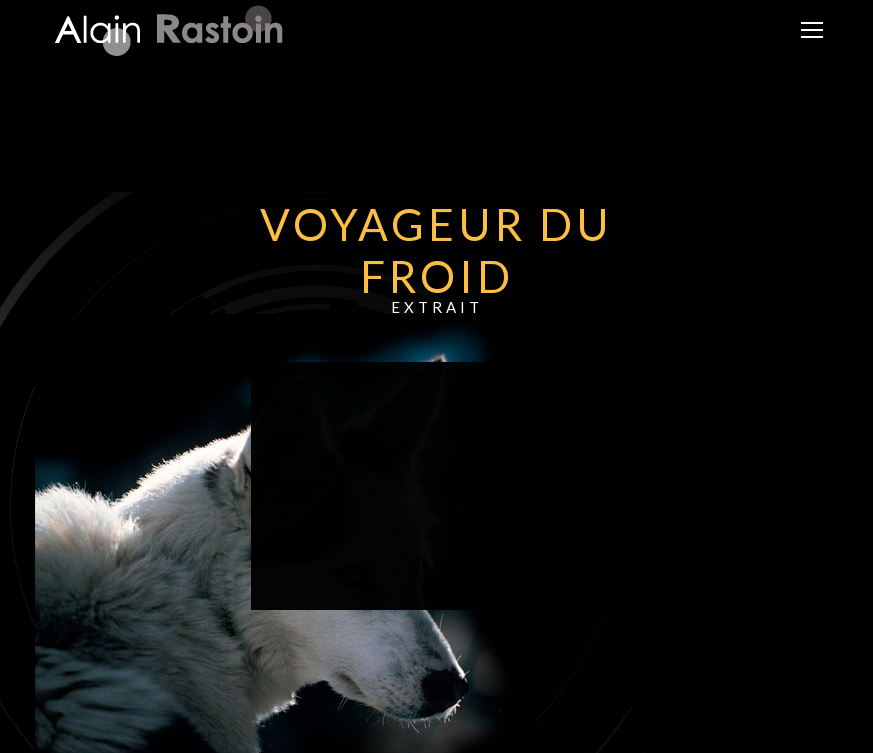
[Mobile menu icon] (812, 30)
